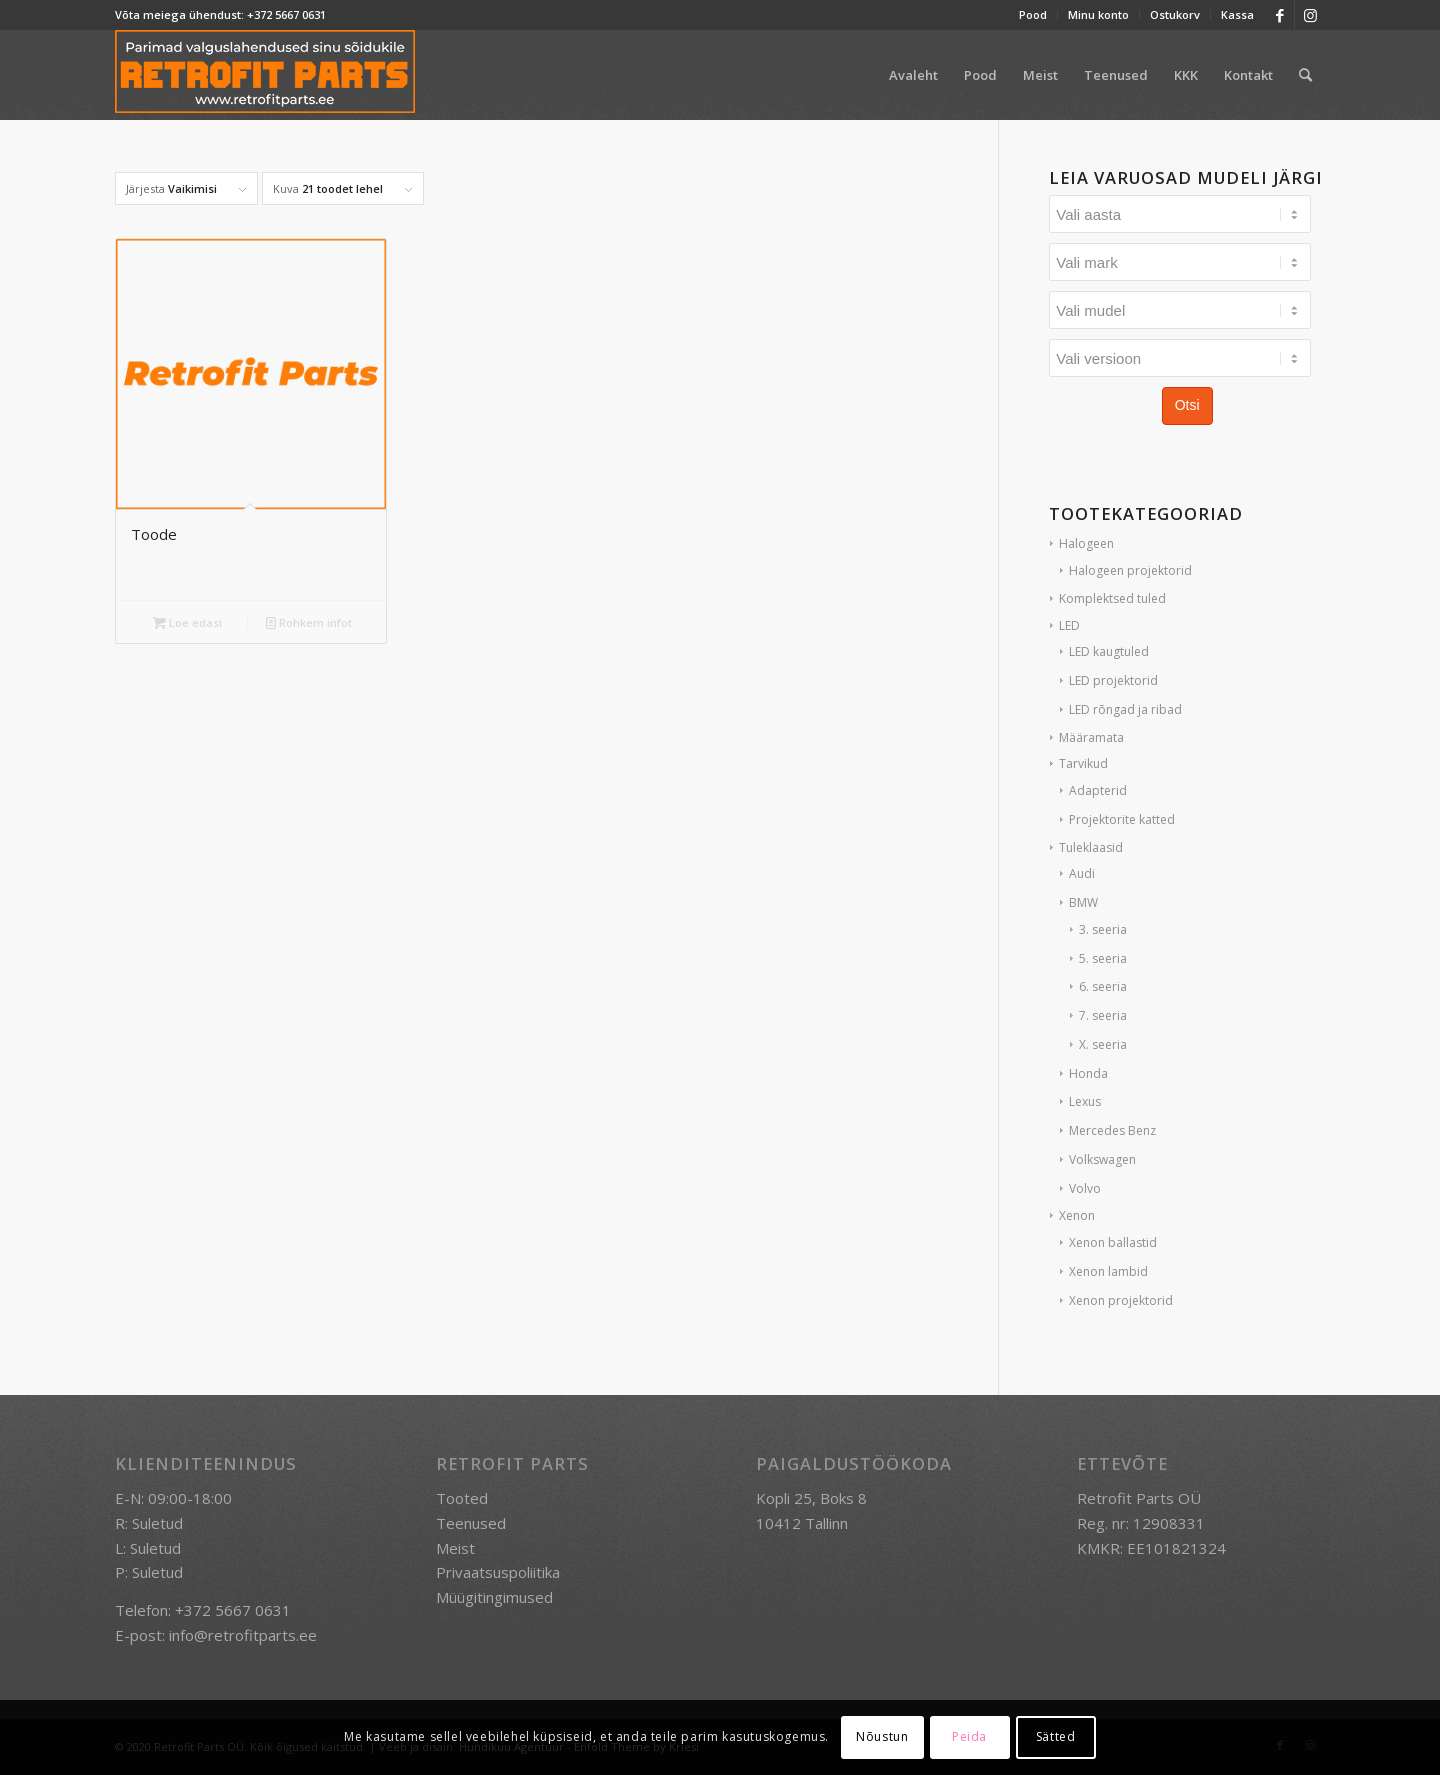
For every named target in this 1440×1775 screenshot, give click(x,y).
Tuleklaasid (1091, 847)
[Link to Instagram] (1310, 15)
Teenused (471, 1523)
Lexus (1085, 1101)
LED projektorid (1113, 680)
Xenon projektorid (1121, 1300)
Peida (969, 1736)
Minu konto (1098, 14)
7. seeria (1103, 1015)
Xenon (1077, 1215)
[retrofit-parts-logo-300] (265, 75)
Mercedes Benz (1112, 1130)
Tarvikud (1083, 763)
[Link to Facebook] (1279, 15)
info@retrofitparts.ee (243, 1635)
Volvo (1085, 1188)
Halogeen (1086, 543)
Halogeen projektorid (1130, 570)
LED (1069, 625)
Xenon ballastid (1113, 1242)
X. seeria (1103, 1044)
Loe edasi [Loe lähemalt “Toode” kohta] (187, 622)
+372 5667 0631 (286, 14)
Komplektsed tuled (1112, 598)
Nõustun (882, 1736)
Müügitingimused (494, 1597)
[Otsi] (1305, 75)
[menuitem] (1033, 15)
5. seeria (1103, 958)
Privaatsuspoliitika (498, 1572)
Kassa (1237, 14)
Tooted (462, 1498)
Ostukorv (1175, 14)
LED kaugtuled (1109, 651)
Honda (1088, 1073)
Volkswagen (1102, 1159)
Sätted (1056, 1736)
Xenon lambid (1108, 1271)
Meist (455, 1548)
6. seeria (1103, 986)
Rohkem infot (309, 622)
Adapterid (1098, 790)
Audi (1082, 873)
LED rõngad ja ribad (1125, 709)
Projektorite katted (1122, 819)
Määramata (1091, 737)
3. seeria (1103, 929)
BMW (1083, 902)
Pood (1033, 14)
